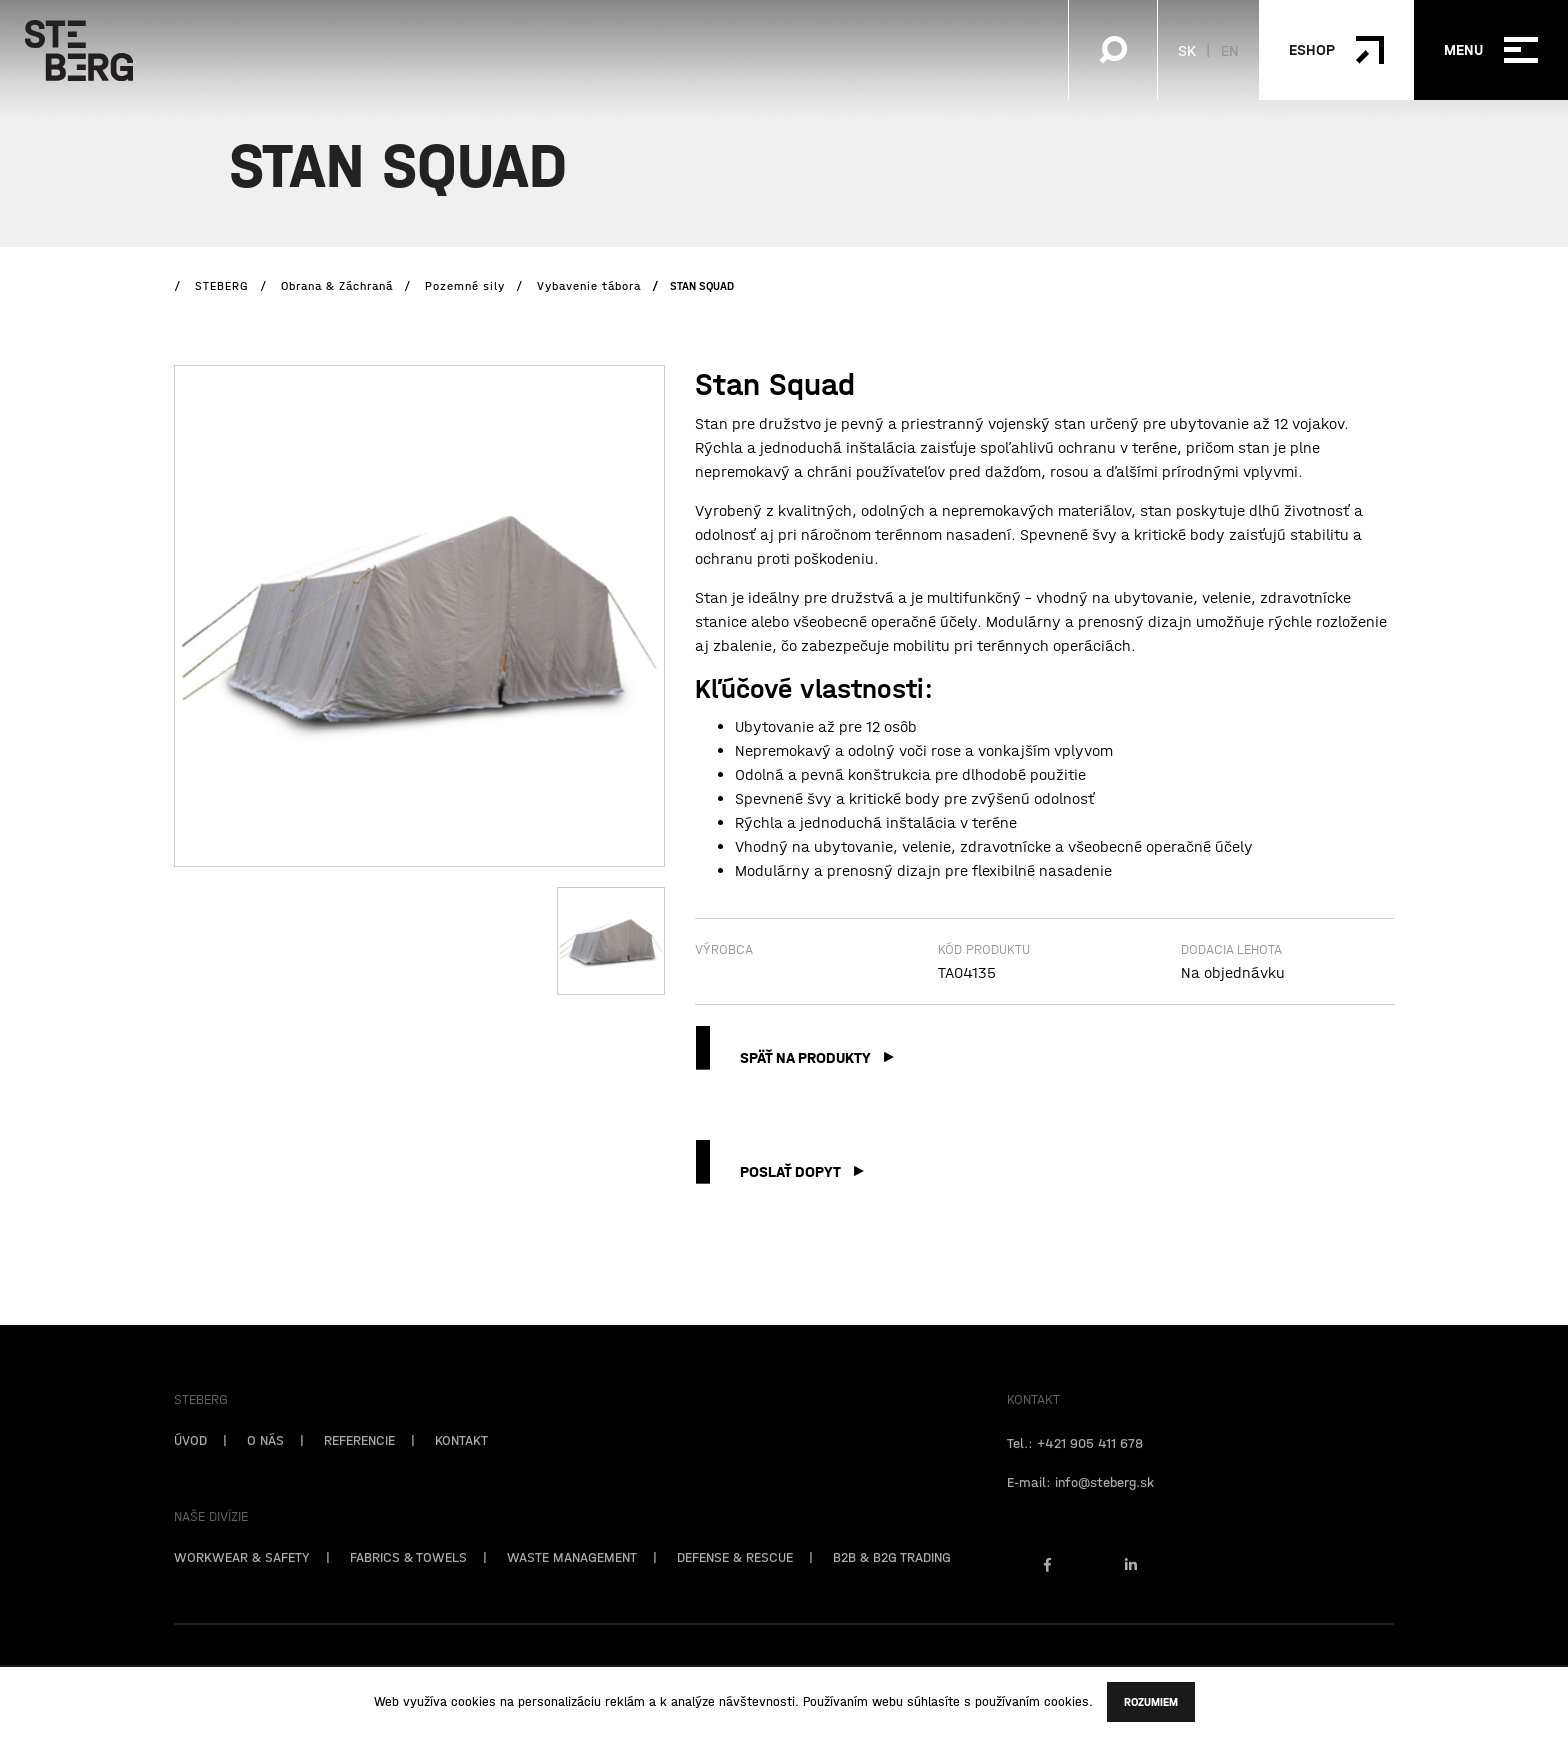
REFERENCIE (359, 1461)
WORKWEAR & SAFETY (242, 1578)
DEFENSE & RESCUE (735, 1578)
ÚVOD (190, 1461)
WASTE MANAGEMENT (572, 1578)
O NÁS (265, 1461)
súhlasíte (933, 1701)
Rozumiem (1151, 1702)
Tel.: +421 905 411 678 (1075, 1464)
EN (1230, 50)
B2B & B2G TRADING (892, 1578)
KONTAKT (461, 1461)
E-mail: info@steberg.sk (1080, 1503)
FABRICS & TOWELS (408, 1578)
